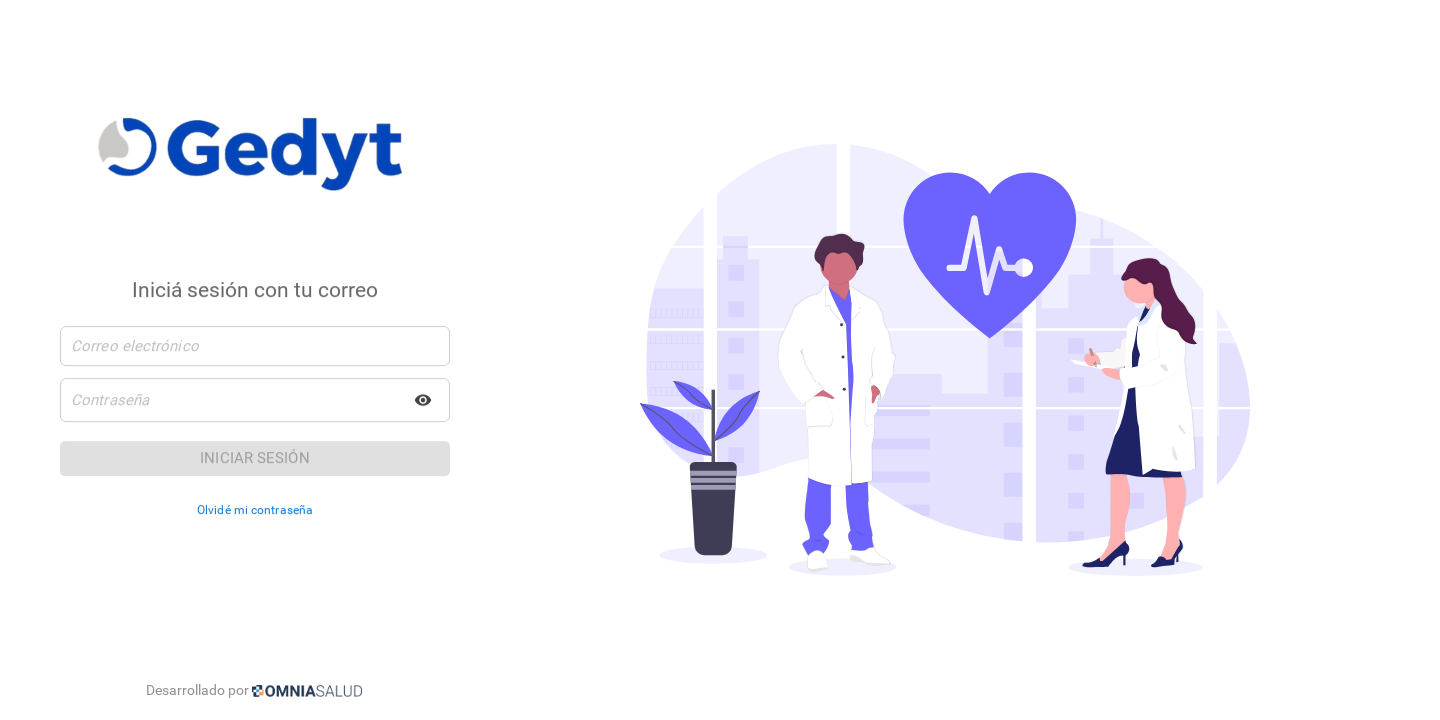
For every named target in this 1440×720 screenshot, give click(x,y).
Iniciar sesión (254, 459)
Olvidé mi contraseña (255, 511)
